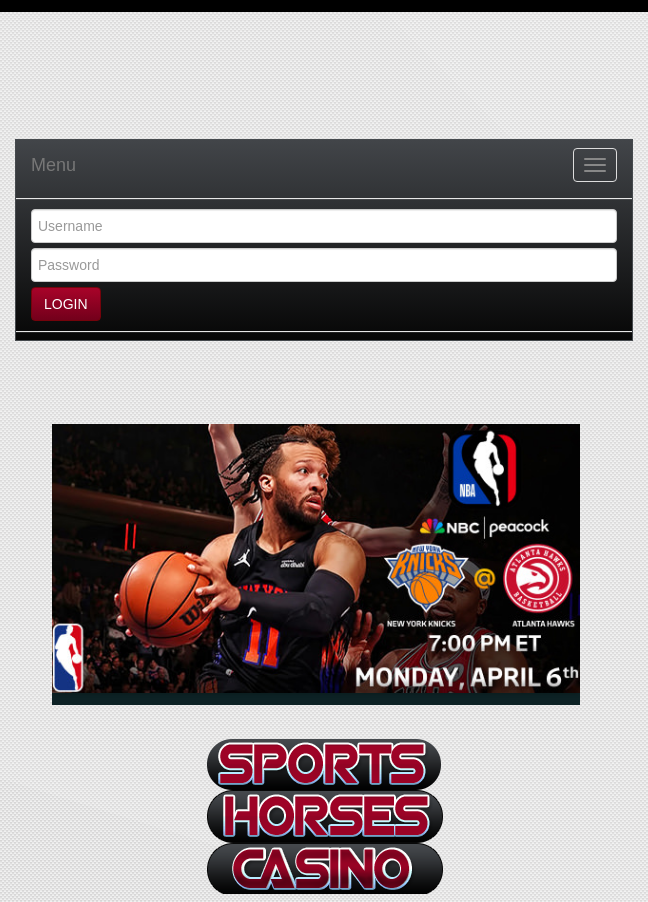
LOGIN (66, 304)
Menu (53, 165)
